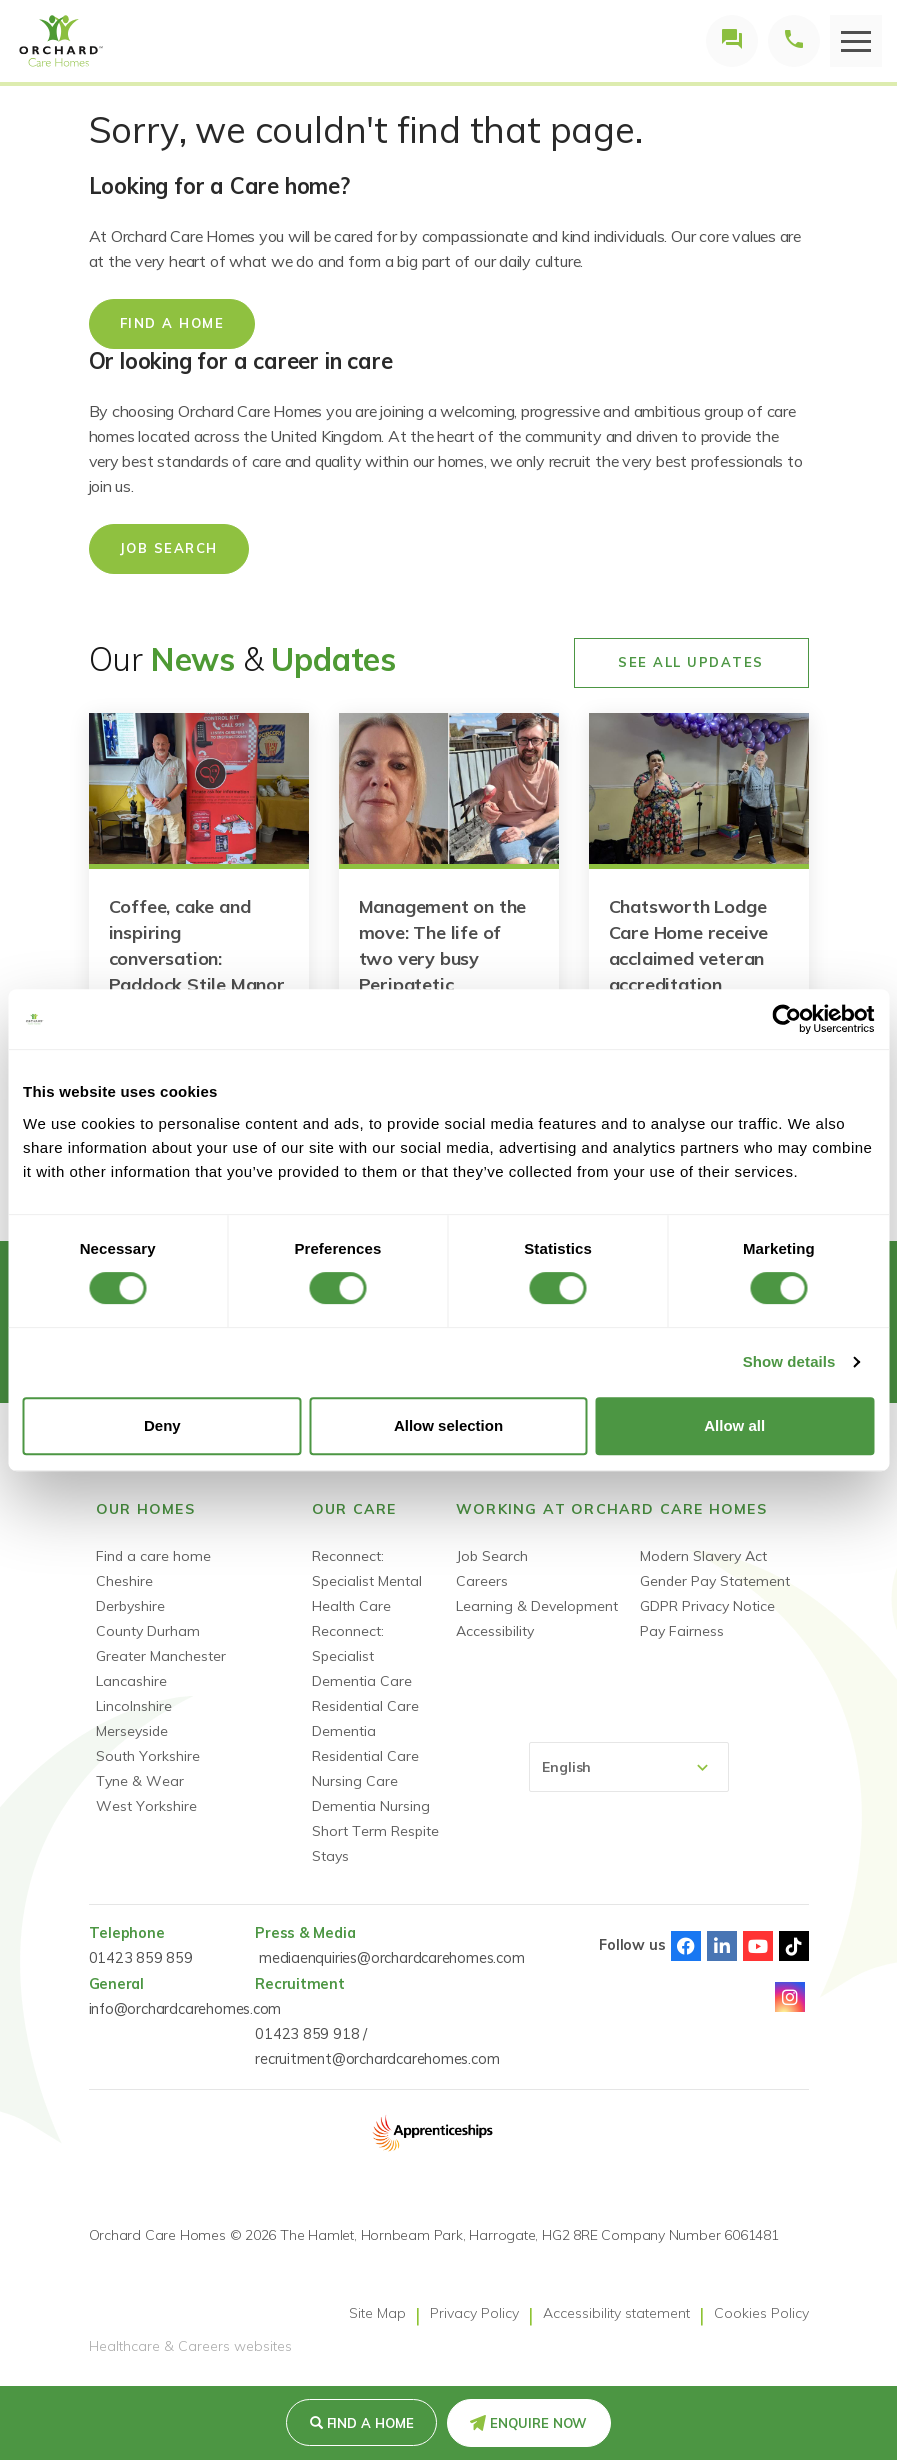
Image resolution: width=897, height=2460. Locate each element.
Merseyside (132, 1731)
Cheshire (124, 1581)
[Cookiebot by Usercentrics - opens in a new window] (786, 1019)
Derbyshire (130, 1606)
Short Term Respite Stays (375, 1843)
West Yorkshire (146, 1806)
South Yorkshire (148, 1756)
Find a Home (370, 2423)
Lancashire (131, 1681)
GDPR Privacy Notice (707, 1606)
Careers (482, 1581)
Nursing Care (355, 1781)
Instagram (790, 1997)
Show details (789, 1361)
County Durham (148, 1631)
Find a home (172, 323)
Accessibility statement (616, 2313)
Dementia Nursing (371, 1806)
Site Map (377, 2313)
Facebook (686, 1946)
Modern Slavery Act (703, 1556)
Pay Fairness (682, 1631)
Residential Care (365, 1706)
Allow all (734, 1425)
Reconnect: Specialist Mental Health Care (367, 1581)
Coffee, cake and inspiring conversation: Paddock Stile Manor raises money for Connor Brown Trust (197, 971)
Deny (162, 1425)
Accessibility (495, 1631)
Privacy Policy (474, 2313)
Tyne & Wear (140, 1781)
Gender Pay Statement (715, 1581)
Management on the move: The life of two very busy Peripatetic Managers (443, 958)
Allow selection (448, 1425)
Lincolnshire (134, 1706)
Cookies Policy (761, 2313)
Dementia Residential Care (365, 1743)
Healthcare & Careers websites (190, 2347)
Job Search (169, 548)
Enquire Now (538, 2423)
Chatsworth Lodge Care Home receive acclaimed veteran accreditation (689, 945)
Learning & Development (537, 1606)
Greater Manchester (161, 1656)
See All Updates (691, 662)
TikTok (794, 1946)
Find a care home (153, 1556)
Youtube (758, 1946)
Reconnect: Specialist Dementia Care (362, 1656)
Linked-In (722, 1946)
